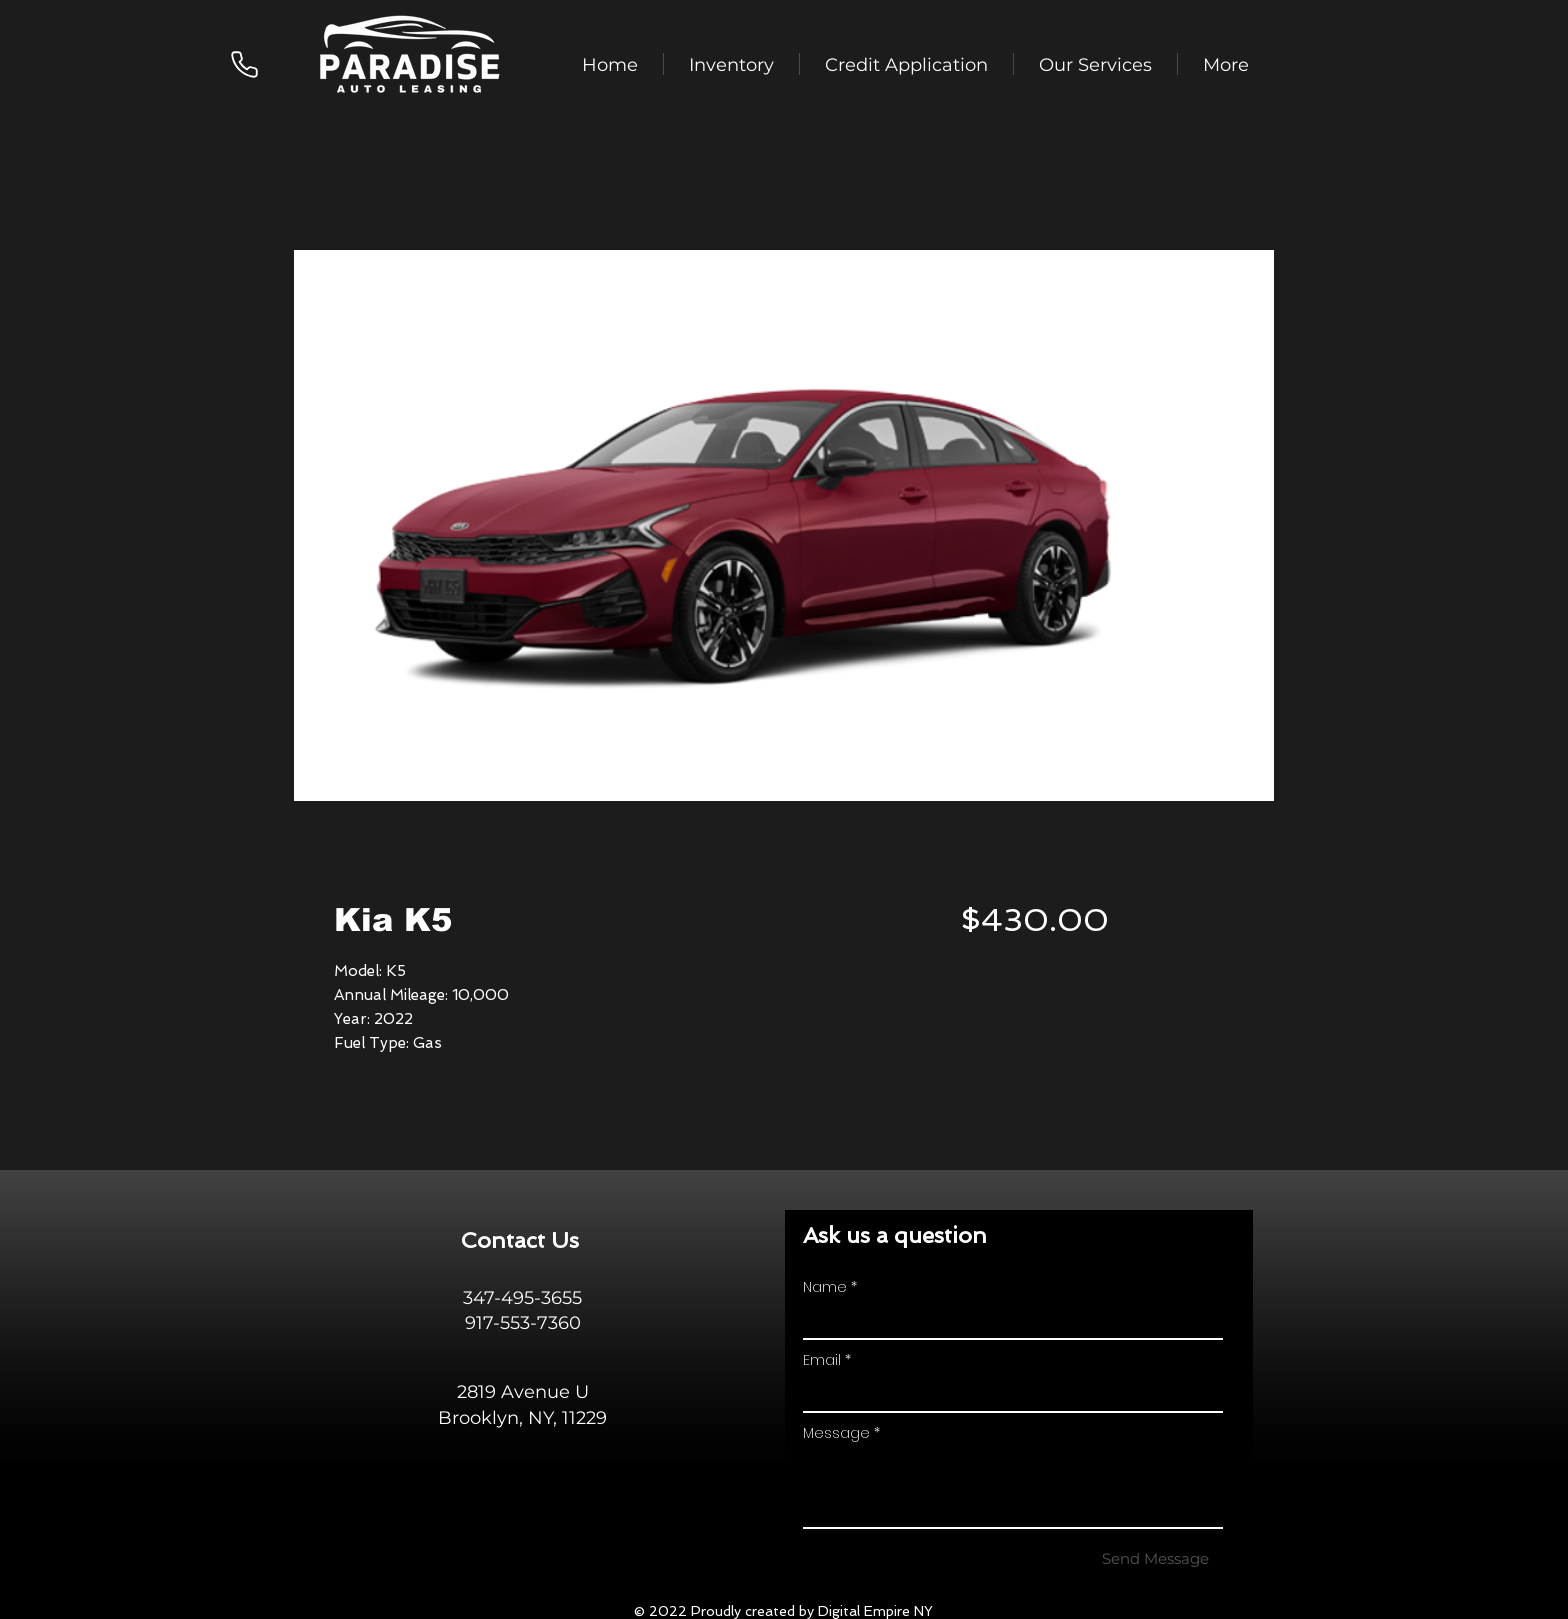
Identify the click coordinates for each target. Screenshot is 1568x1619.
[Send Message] (1155, 1558)
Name (825, 1287)
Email (822, 1360)
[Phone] (244, 64)
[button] (731, 64)
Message (836, 1433)
